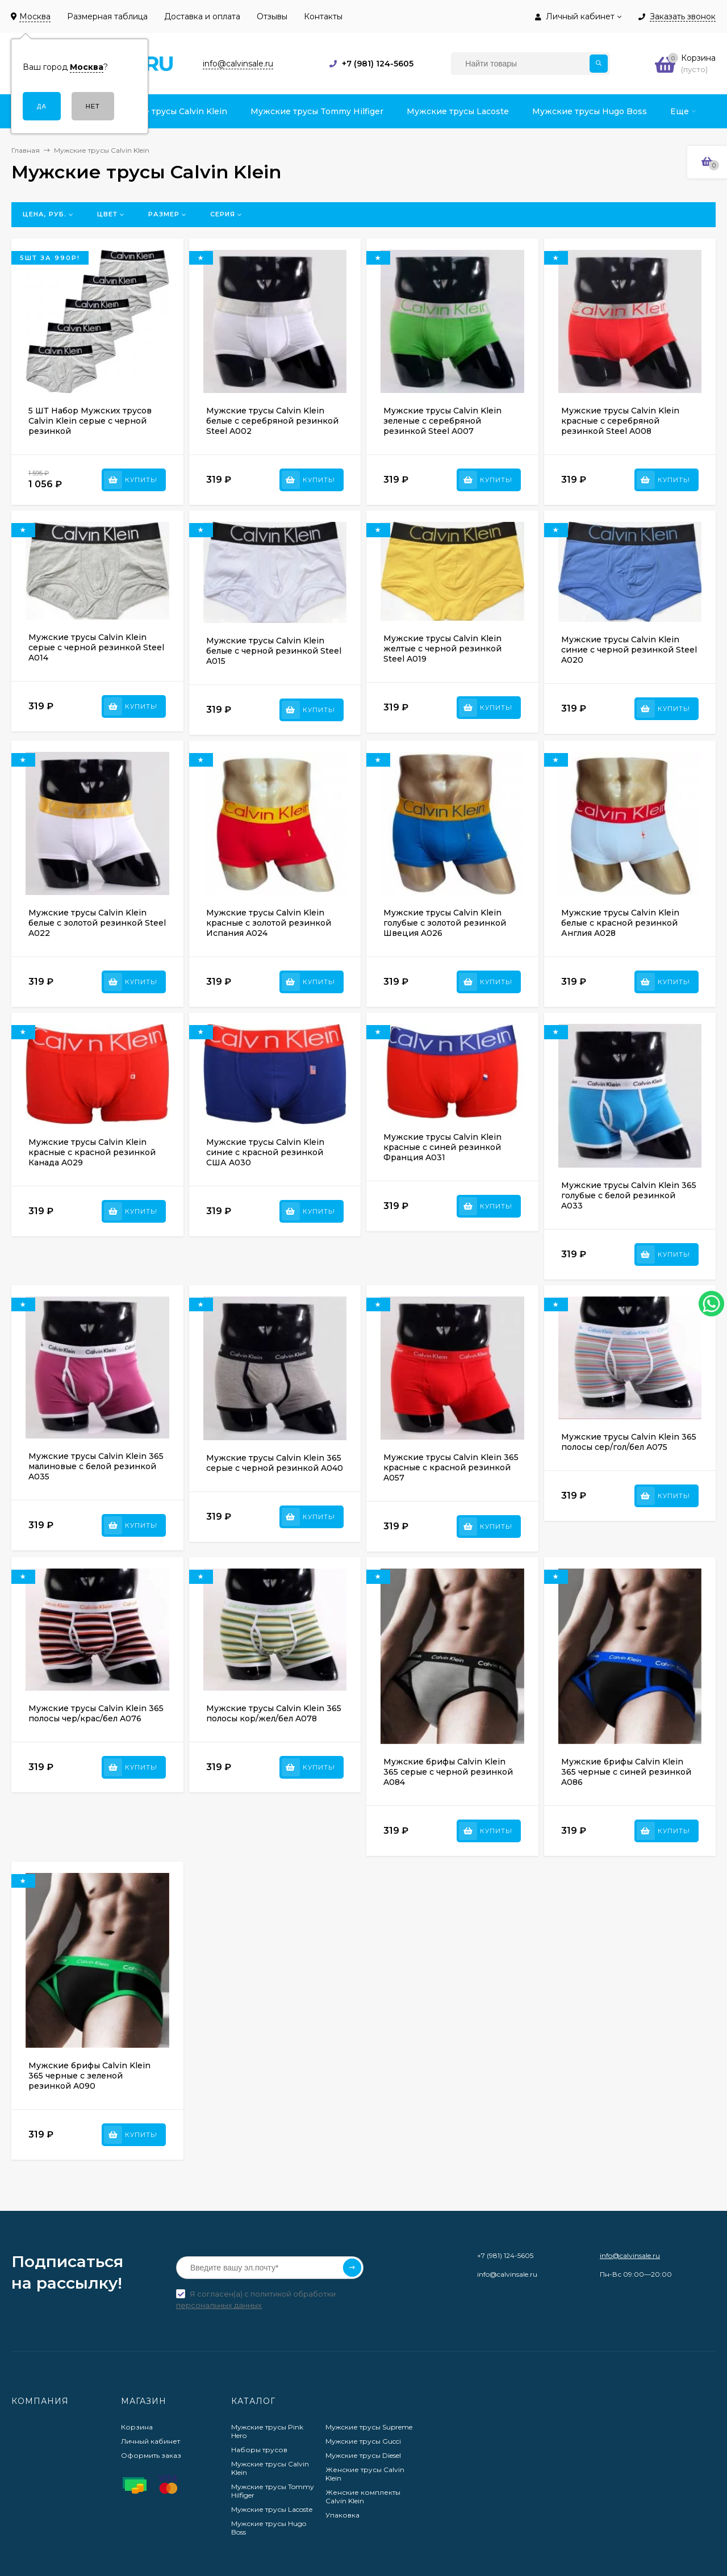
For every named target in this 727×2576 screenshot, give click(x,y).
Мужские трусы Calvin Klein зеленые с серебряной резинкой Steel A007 (442, 420)
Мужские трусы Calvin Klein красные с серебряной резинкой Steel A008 (620, 420)
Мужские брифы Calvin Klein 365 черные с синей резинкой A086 (626, 1772)
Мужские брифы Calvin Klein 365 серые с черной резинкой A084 (448, 1772)
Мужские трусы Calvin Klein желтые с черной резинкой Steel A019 (442, 648)
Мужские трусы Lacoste (271, 2509)
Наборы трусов (259, 2449)
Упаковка (342, 2515)
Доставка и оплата (202, 16)
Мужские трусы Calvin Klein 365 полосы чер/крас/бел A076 (96, 1713)
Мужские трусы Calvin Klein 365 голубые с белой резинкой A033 (628, 1195)
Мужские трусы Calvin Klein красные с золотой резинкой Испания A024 (268, 923)
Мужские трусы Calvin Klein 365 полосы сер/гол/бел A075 (628, 1442)
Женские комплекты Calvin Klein (362, 2496)
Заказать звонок (683, 17)
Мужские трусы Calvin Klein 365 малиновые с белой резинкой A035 (96, 1466)
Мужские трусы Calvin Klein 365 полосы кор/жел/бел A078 (273, 1713)
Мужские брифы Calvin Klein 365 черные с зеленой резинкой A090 (89, 2075)
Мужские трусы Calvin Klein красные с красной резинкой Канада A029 (92, 1152)
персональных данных (219, 2305)
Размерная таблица (107, 16)
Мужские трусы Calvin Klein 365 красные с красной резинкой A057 (451, 1467)
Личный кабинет (150, 2441)
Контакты (323, 16)
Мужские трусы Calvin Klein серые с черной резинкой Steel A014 (96, 647)
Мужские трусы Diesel (363, 2455)
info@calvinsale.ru (630, 2255)
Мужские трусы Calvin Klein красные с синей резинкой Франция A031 (442, 1147)
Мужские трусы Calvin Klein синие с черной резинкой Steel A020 (629, 649)
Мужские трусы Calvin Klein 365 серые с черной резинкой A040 (274, 1463)
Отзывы (272, 16)
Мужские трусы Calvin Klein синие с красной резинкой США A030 (265, 1152)
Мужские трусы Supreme (368, 2427)
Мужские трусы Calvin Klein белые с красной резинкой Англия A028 (620, 923)
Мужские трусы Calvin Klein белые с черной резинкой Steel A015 (273, 650)
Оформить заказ (151, 2455)
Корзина (137, 2427)
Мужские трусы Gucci (363, 2441)
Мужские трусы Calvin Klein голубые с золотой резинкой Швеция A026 (444, 923)
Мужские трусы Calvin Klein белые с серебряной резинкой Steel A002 (272, 420)
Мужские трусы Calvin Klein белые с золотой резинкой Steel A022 (97, 923)
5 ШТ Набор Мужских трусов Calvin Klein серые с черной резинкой (90, 420)
